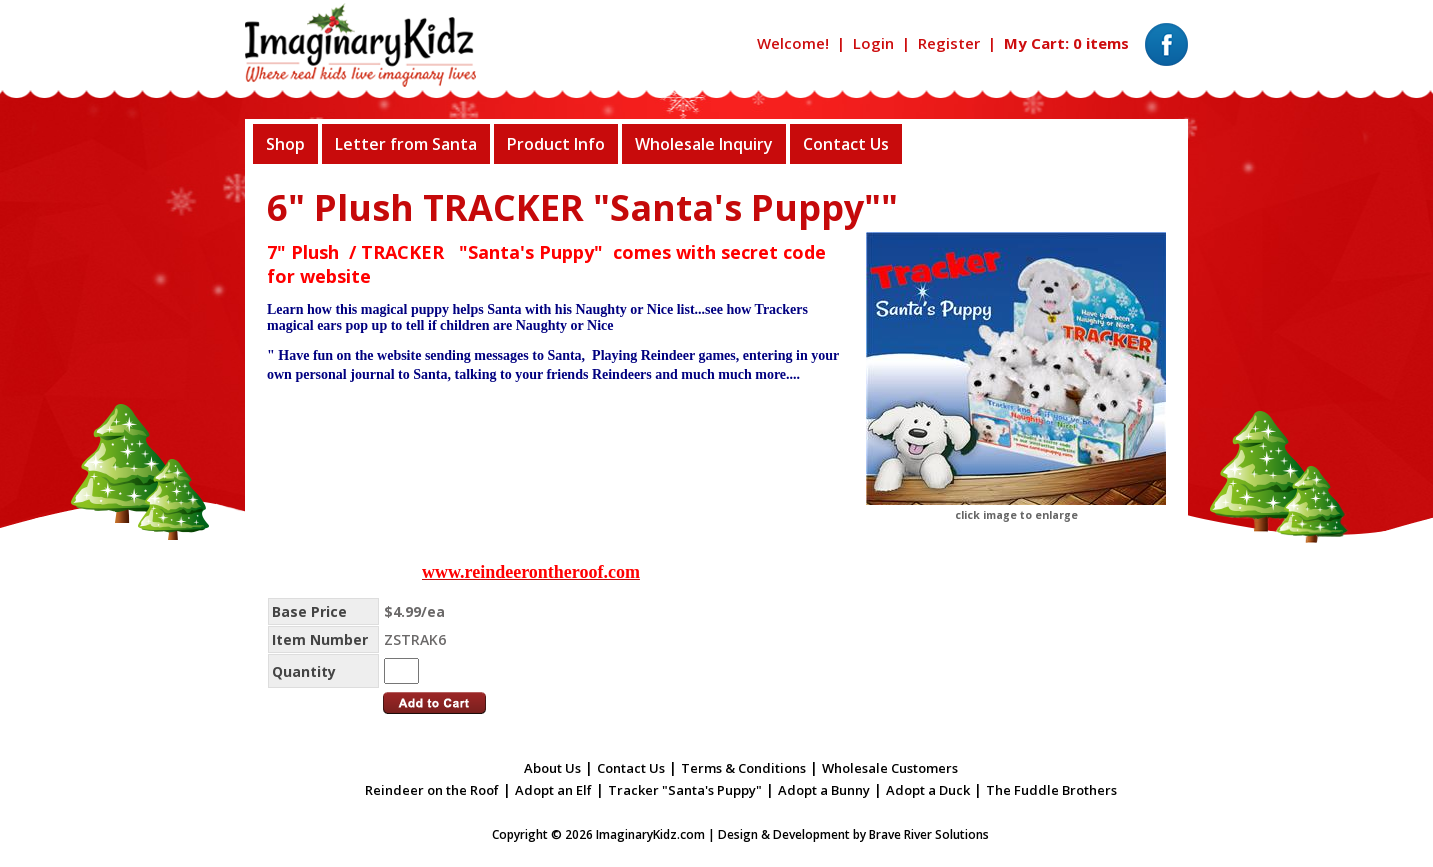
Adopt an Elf (553, 790)
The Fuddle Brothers (1051, 790)
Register (949, 43)
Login (873, 43)
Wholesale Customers (890, 768)
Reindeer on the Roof (432, 790)
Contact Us (846, 144)
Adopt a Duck (928, 790)
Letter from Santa (406, 144)
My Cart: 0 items (1066, 43)
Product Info (556, 144)
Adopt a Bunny (824, 790)
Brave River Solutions (929, 834)
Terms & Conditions (743, 768)
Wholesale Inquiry (704, 144)
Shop (285, 144)
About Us (552, 768)
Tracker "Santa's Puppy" (685, 790)
